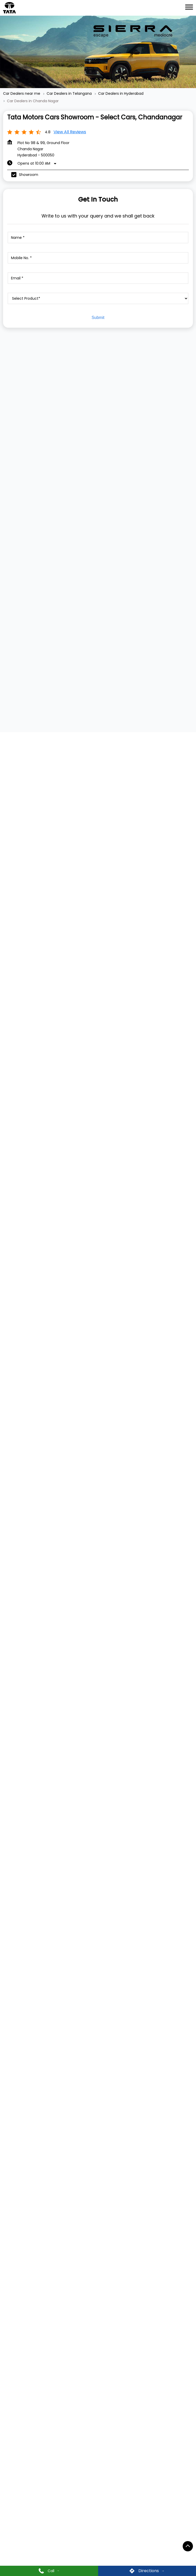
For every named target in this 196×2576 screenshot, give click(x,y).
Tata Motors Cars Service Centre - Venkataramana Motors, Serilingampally (91, 2053)
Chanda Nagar (107, 2469)
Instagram (16, 2418)
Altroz (8, 2271)
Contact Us (13, 2348)
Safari (8, 2263)
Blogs (7, 2371)
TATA (7, 2187)
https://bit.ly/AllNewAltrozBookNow (37, 1951)
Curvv (8, 2248)
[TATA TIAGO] (98, 476)
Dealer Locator (16, 2310)
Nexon (8, 2218)
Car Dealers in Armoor (76, 2555)
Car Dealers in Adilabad (27, 2555)
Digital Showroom (18, 2317)
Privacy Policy (15, 2356)
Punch (8, 2241)
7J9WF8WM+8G (17, 1198)
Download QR (96, 922)
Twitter (13, 2410)
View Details (96, 589)
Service (9, 2302)
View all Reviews (70, 132)
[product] (98, 298)
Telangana (54, 1165)
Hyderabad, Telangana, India (28, 1203)
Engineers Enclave (68, 2469)
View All (18, 804)
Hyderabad (55, 1173)
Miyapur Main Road (25, 2469)
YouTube (15, 2426)
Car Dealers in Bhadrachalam (131, 2555)
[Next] (190, 487)
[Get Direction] (60, 1201)
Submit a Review (24, 731)
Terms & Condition (20, 2364)
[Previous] (6, 487)
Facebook (16, 2402)
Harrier (9, 2256)
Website (62, 2137)
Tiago (8, 2225)
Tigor (7, 2233)
